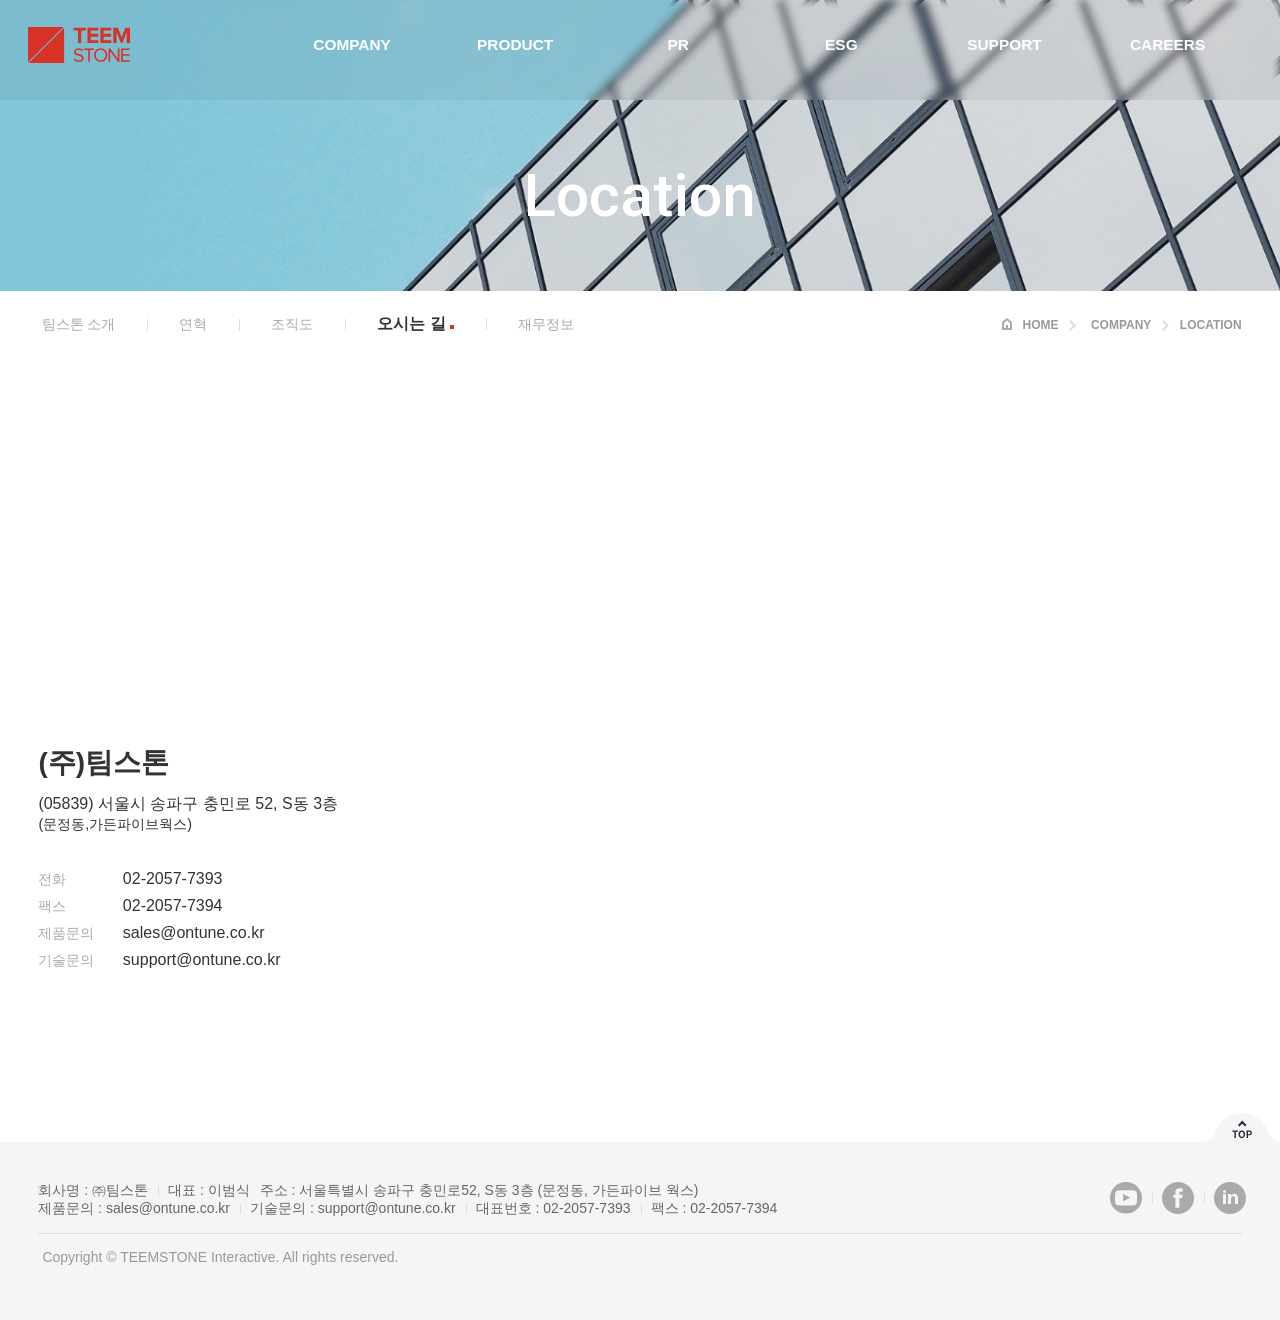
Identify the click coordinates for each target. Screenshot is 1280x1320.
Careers (1157, 49)
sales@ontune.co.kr (168, 1208)
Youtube (1126, 1198)
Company (357, 49)
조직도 (292, 324)
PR (677, 49)
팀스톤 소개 (79, 324)
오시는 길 (411, 323)
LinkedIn (1230, 1198)
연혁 (193, 324)
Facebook (1178, 1198)
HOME (1040, 325)
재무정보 (546, 324)
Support (997, 49)
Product (517, 49)
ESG (838, 49)
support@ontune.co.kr (387, 1208)
